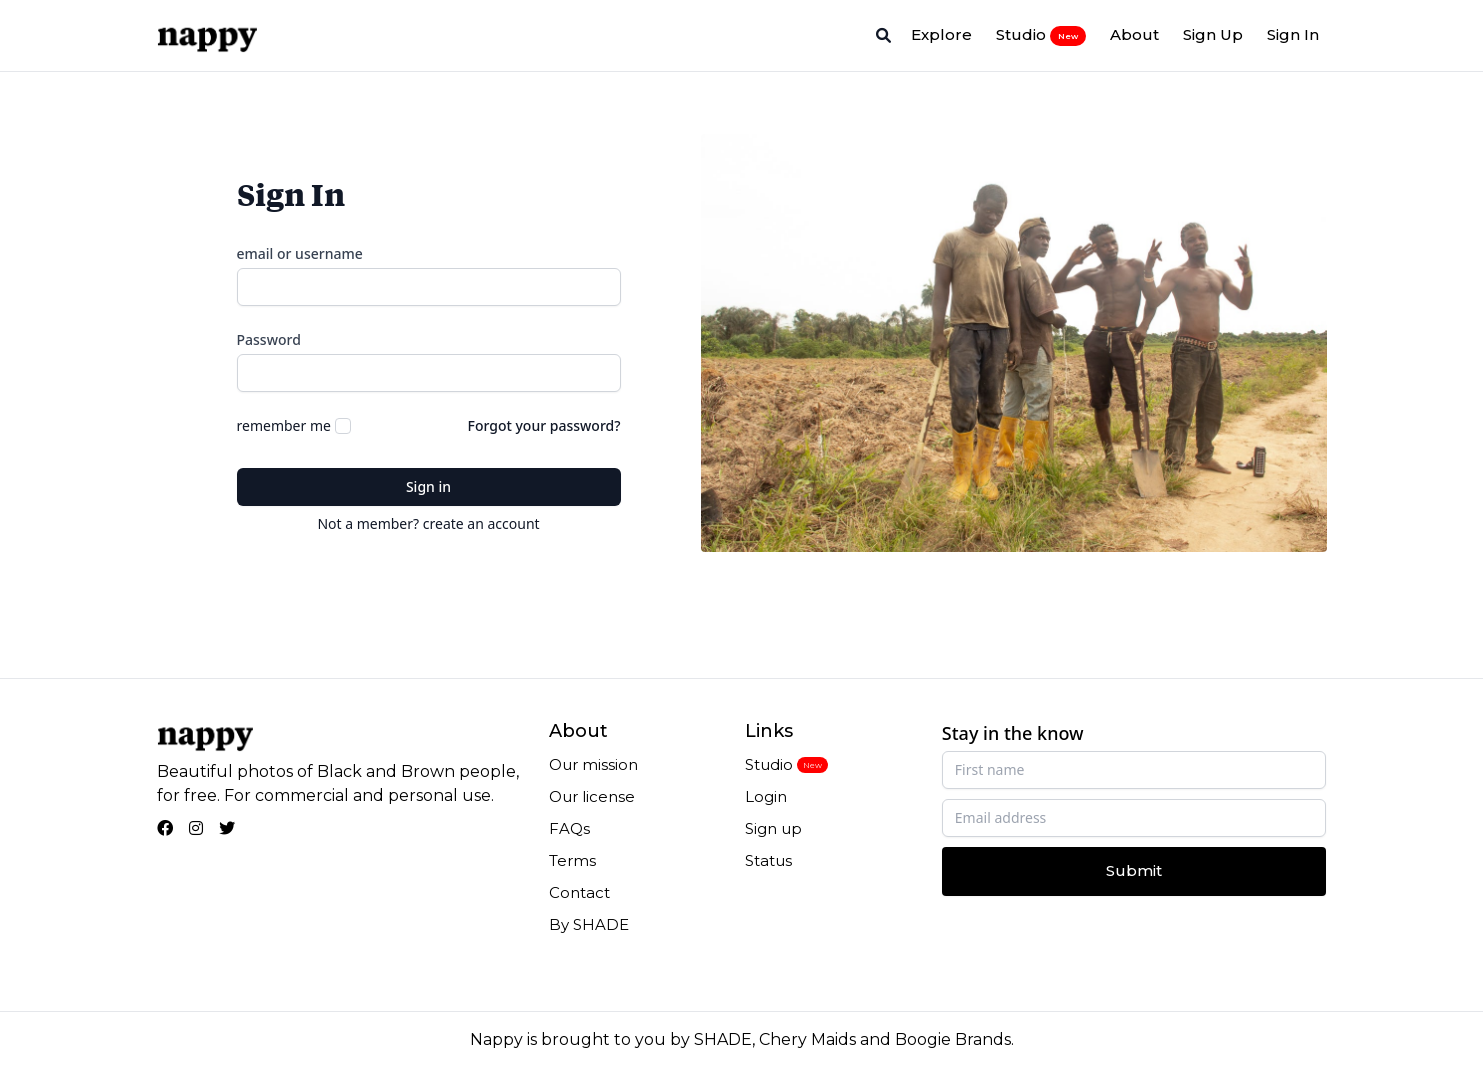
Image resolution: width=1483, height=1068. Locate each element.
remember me (284, 425)
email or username (300, 253)
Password (269, 339)
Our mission (593, 764)
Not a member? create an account (428, 523)
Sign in (428, 486)
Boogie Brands (953, 1039)
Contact (579, 892)
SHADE (723, 1039)
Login (766, 796)
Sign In (1293, 34)
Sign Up (1213, 34)
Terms (572, 860)
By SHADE (589, 924)
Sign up (773, 828)
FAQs (569, 828)
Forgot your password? (544, 425)
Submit (1134, 870)
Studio (1041, 35)
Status (768, 860)
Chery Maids (807, 1039)
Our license (592, 796)
